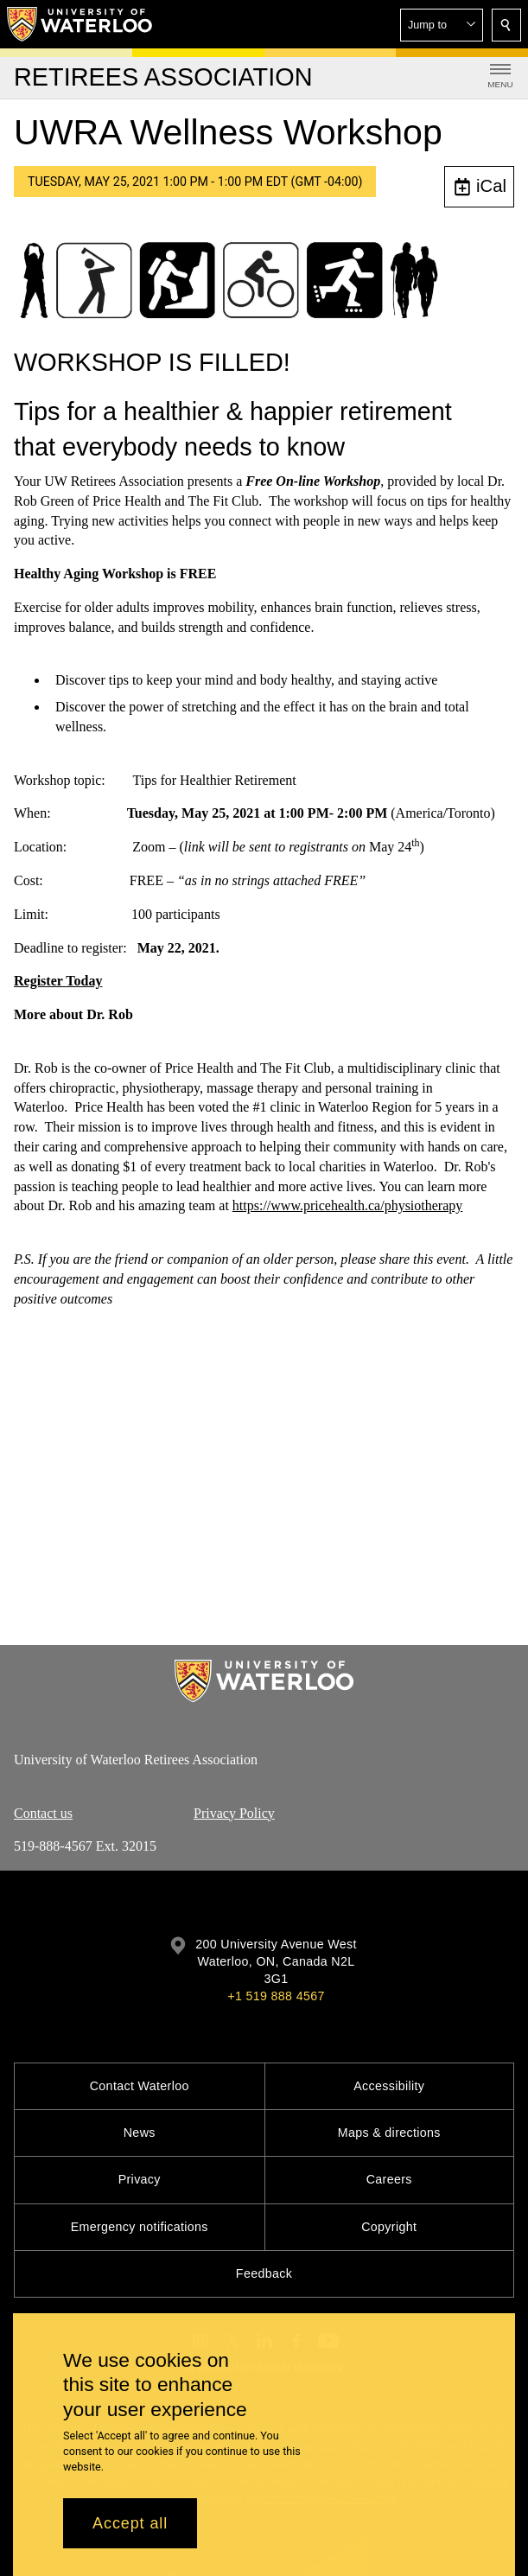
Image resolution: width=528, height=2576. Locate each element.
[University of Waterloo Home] (80, 24)
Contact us (43, 1812)
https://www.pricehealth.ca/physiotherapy (347, 1205)
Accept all (130, 2523)
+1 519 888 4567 (275, 1996)
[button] (441, 25)
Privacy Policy (234, 1812)
